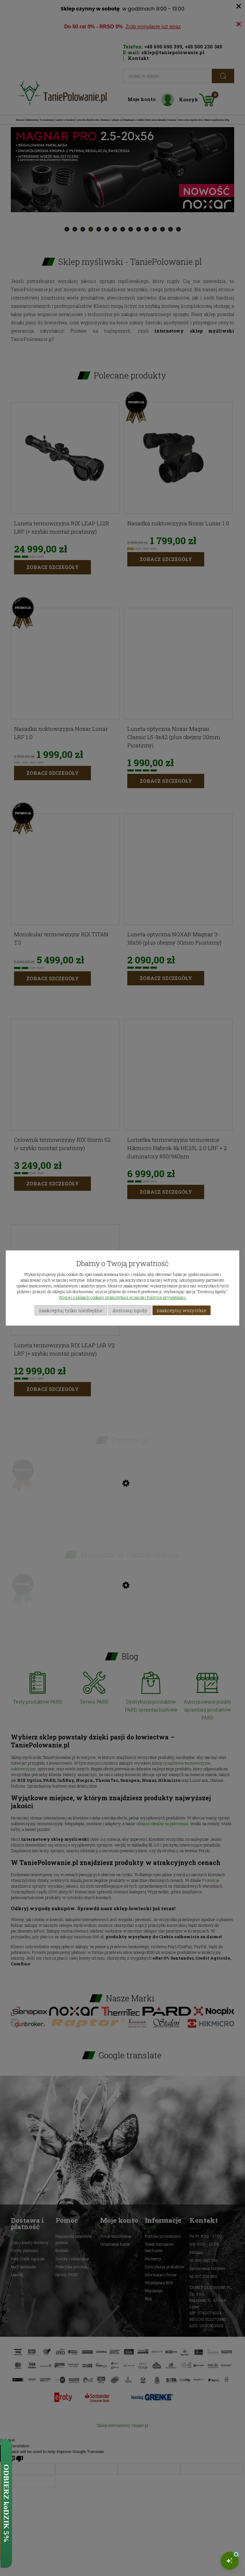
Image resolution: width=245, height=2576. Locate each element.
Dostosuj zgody (130, 1310)
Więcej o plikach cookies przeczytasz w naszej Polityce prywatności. (123, 1297)
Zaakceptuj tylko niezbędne (71, 1310)
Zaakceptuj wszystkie (181, 1310)
